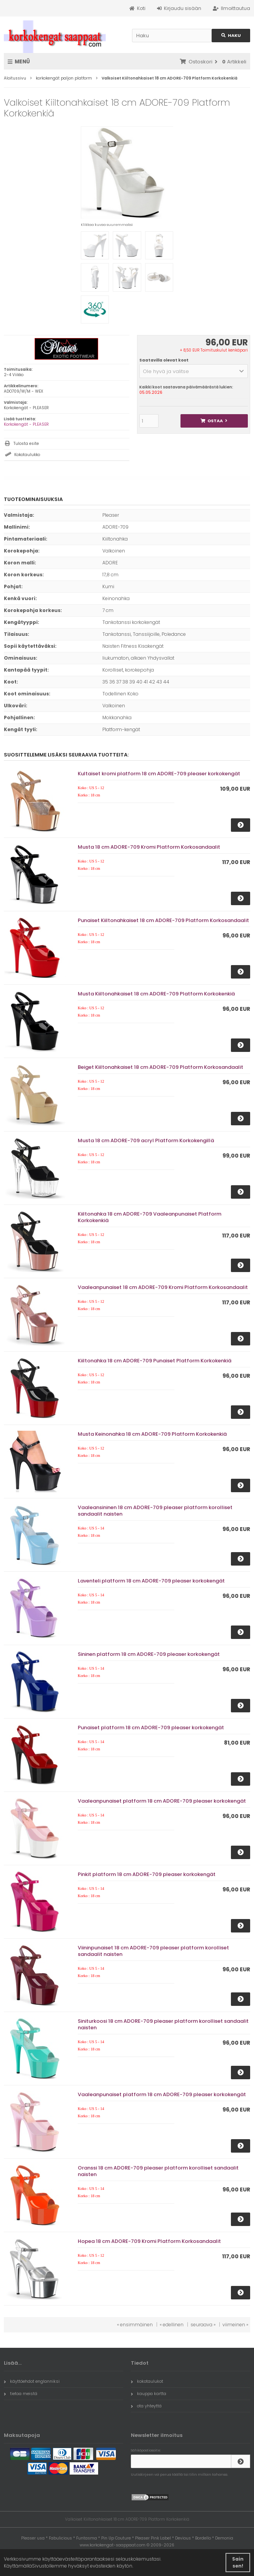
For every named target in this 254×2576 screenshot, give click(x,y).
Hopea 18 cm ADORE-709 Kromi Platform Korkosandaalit (149, 2241)
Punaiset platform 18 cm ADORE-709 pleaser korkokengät (151, 1727)
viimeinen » (235, 2324)
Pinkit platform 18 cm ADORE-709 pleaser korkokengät (147, 1874)
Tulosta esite (26, 443)
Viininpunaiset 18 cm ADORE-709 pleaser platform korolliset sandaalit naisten (153, 1951)
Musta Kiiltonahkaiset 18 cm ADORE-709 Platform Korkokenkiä (156, 993)
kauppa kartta (148, 2393)
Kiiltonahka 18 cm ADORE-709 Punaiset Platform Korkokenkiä (154, 1360)
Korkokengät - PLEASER (26, 424)
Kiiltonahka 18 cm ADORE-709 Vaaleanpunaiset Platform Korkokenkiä (149, 1217)
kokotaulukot (147, 2381)
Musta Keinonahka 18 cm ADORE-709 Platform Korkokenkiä (152, 1434)
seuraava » (203, 2324)
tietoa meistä (20, 2393)
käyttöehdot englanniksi (32, 2381)
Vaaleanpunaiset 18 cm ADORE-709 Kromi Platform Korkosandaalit (163, 1287)
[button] (193, 371)
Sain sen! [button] (238, 2562)
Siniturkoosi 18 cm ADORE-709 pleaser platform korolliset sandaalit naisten (163, 2024)
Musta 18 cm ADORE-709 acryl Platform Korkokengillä (146, 1140)
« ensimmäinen (135, 2324)
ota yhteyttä (146, 2406)
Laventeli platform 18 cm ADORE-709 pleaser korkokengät (151, 1580)
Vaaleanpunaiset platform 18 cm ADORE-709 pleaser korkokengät (162, 1801)
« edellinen (172, 2324)
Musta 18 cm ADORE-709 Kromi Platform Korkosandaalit (149, 847)
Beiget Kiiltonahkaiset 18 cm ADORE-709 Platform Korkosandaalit (160, 1067)
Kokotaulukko (27, 455)
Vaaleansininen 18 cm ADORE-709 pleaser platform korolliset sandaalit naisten (155, 1511)
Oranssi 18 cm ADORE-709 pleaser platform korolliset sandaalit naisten (158, 2171)
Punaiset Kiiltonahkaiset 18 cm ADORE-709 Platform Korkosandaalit (163, 920)
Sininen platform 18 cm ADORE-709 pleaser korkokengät (149, 1654)
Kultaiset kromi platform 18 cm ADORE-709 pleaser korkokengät (159, 773)
